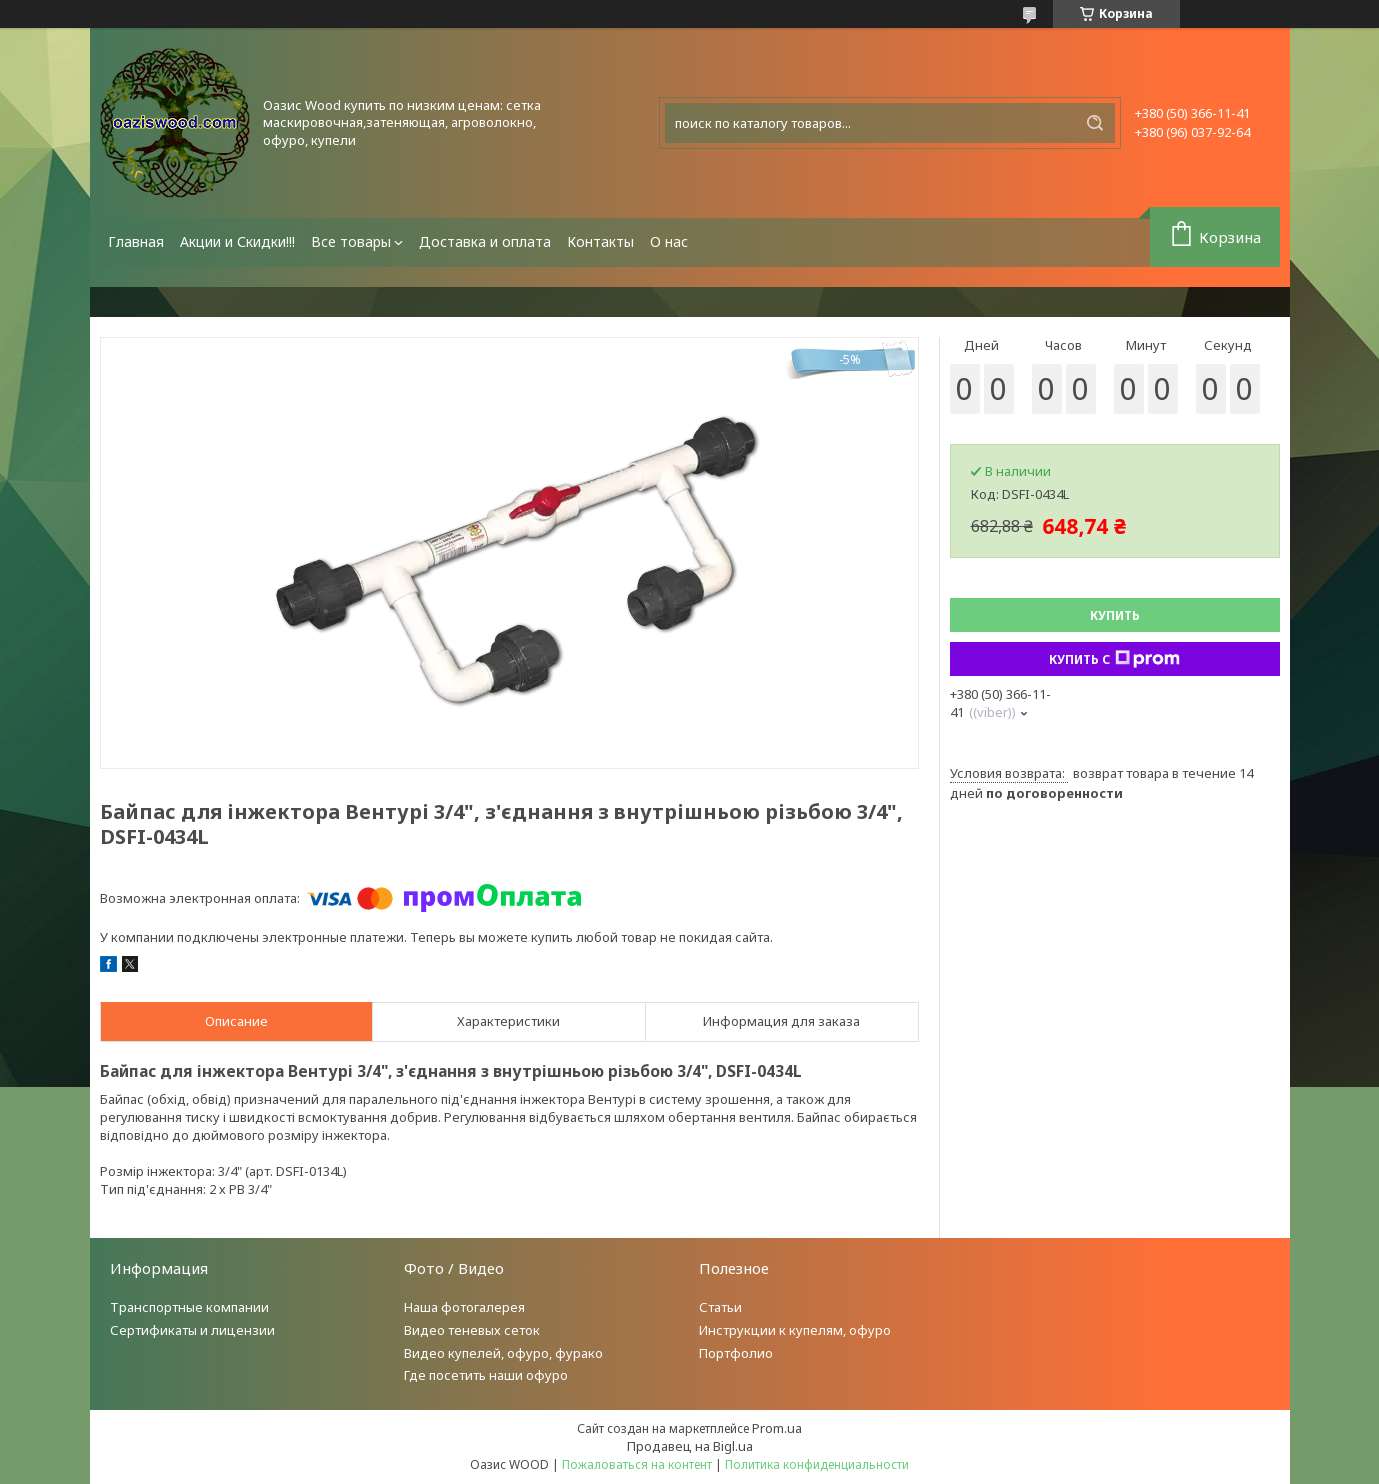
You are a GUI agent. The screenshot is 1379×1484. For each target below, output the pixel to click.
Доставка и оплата (485, 241)
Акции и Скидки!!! (237, 241)
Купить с (1114, 659)
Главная (136, 241)
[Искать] (1095, 123)
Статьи (720, 1307)
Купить (1115, 615)
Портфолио (736, 1353)
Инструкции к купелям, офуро (795, 1330)
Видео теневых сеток (472, 1330)
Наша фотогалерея (464, 1307)
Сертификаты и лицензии (192, 1330)
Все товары (351, 241)
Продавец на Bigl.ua (690, 1446)
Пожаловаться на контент (637, 1464)
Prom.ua (777, 1428)
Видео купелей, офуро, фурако (503, 1353)
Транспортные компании (189, 1307)
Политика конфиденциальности (817, 1464)
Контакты (600, 241)
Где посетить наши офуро (486, 1375)
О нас (669, 241)
